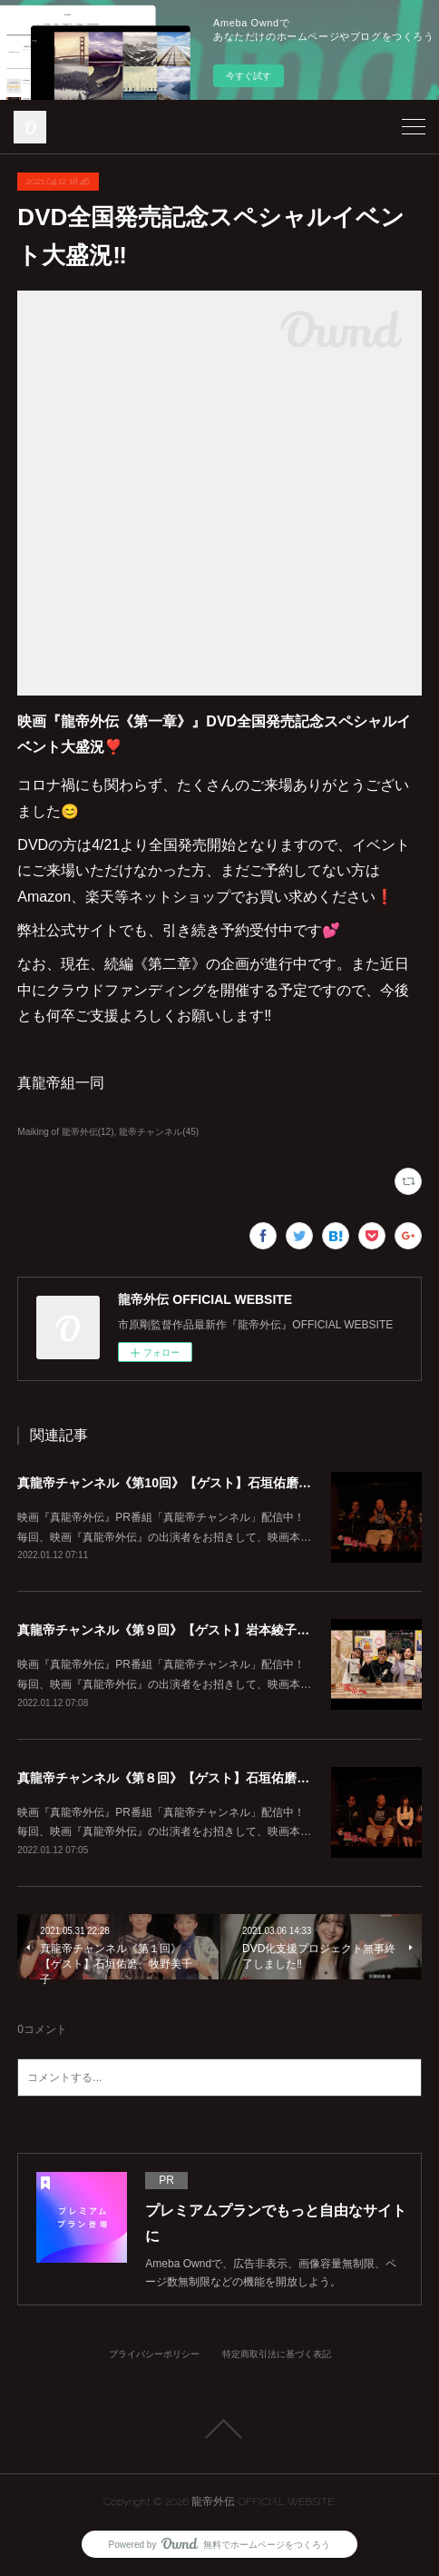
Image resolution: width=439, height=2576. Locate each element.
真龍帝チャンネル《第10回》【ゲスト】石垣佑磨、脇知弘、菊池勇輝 (215, 1483)
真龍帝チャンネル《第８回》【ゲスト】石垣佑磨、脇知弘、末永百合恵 (220, 1778)
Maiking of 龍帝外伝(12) (65, 1132)
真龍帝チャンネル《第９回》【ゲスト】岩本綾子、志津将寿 (188, 1630)
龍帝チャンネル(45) (159, 1132)
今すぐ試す (248, 76)
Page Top (219, 2429)
